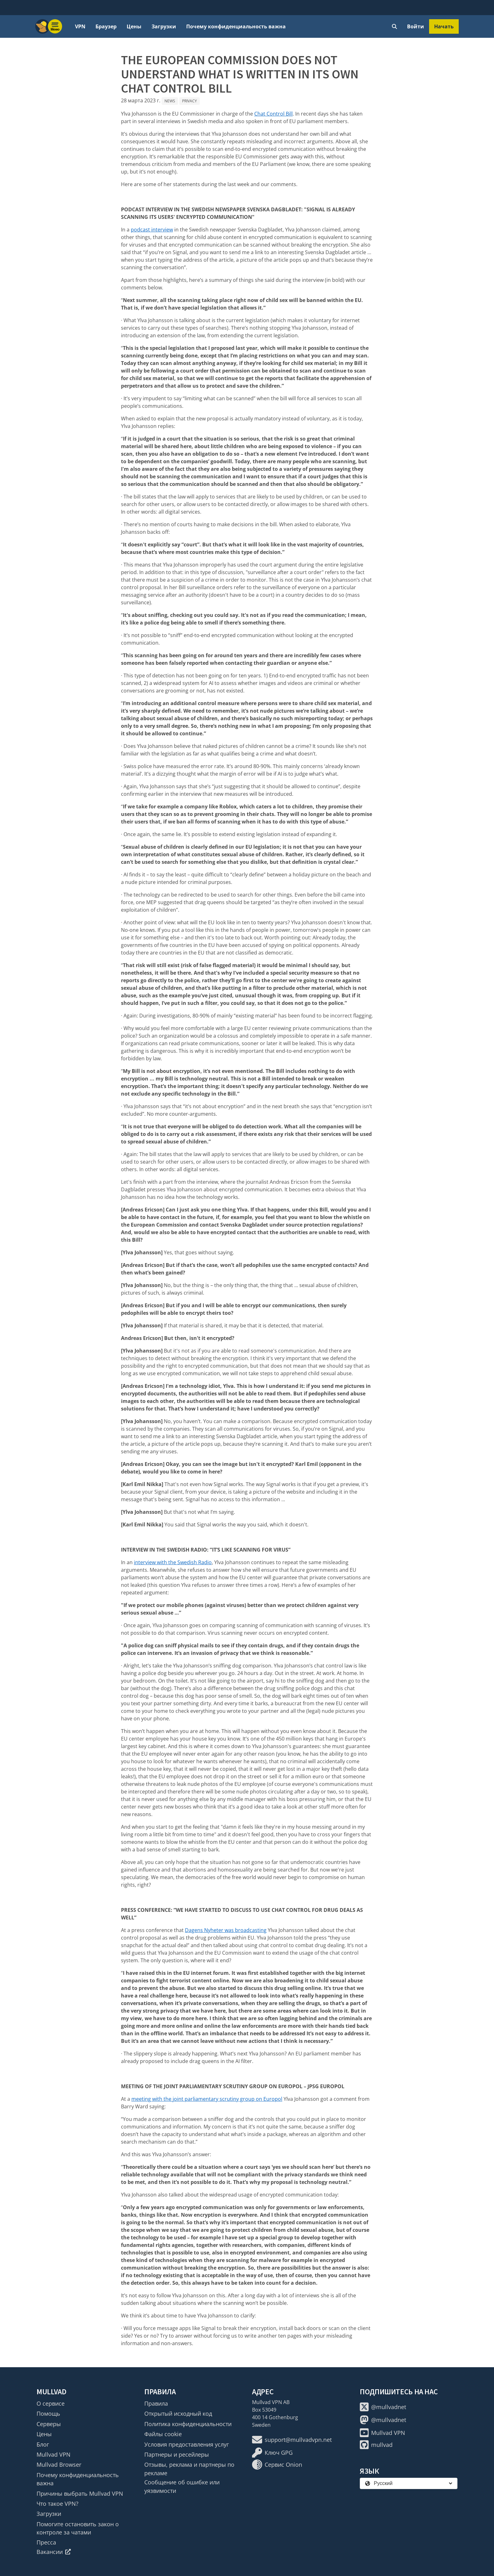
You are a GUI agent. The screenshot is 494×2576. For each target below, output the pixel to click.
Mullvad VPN (54, 2454)
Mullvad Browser (59, 2464)
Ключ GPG (272, 2453)
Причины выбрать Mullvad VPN (80, 2493)
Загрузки (164, 26)
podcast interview (152, 229)
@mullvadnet (383, 2407)
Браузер (106, 26)
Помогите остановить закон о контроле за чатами (78, 2528)
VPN (80, 26)
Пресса (46, 2542)
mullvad (376, 2445)
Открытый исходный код (178, 2413)
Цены (134, 26)
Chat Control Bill (273, 113)
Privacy (189, 101)
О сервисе (51, 2403)
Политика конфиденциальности (188, 2424)
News (169, 101)
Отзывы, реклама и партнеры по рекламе (189, 2468)
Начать (444, 26)
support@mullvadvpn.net (292, 2440)
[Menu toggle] (55, 26)
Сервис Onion (277, 2464)
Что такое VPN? (57, 2503)
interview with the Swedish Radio (173, 1562)
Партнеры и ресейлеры (176, 2454)
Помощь (48, 2413)
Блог (43, 2444)
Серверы (49, 2424)
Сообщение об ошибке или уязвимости (182, 2486)
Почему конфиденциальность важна (236, 26)
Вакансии (54, 2552)
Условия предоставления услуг (186, 2444)
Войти (415, 26)
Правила (156, 2403)
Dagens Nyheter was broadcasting (226, 1930)
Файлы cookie (163, 2434)
